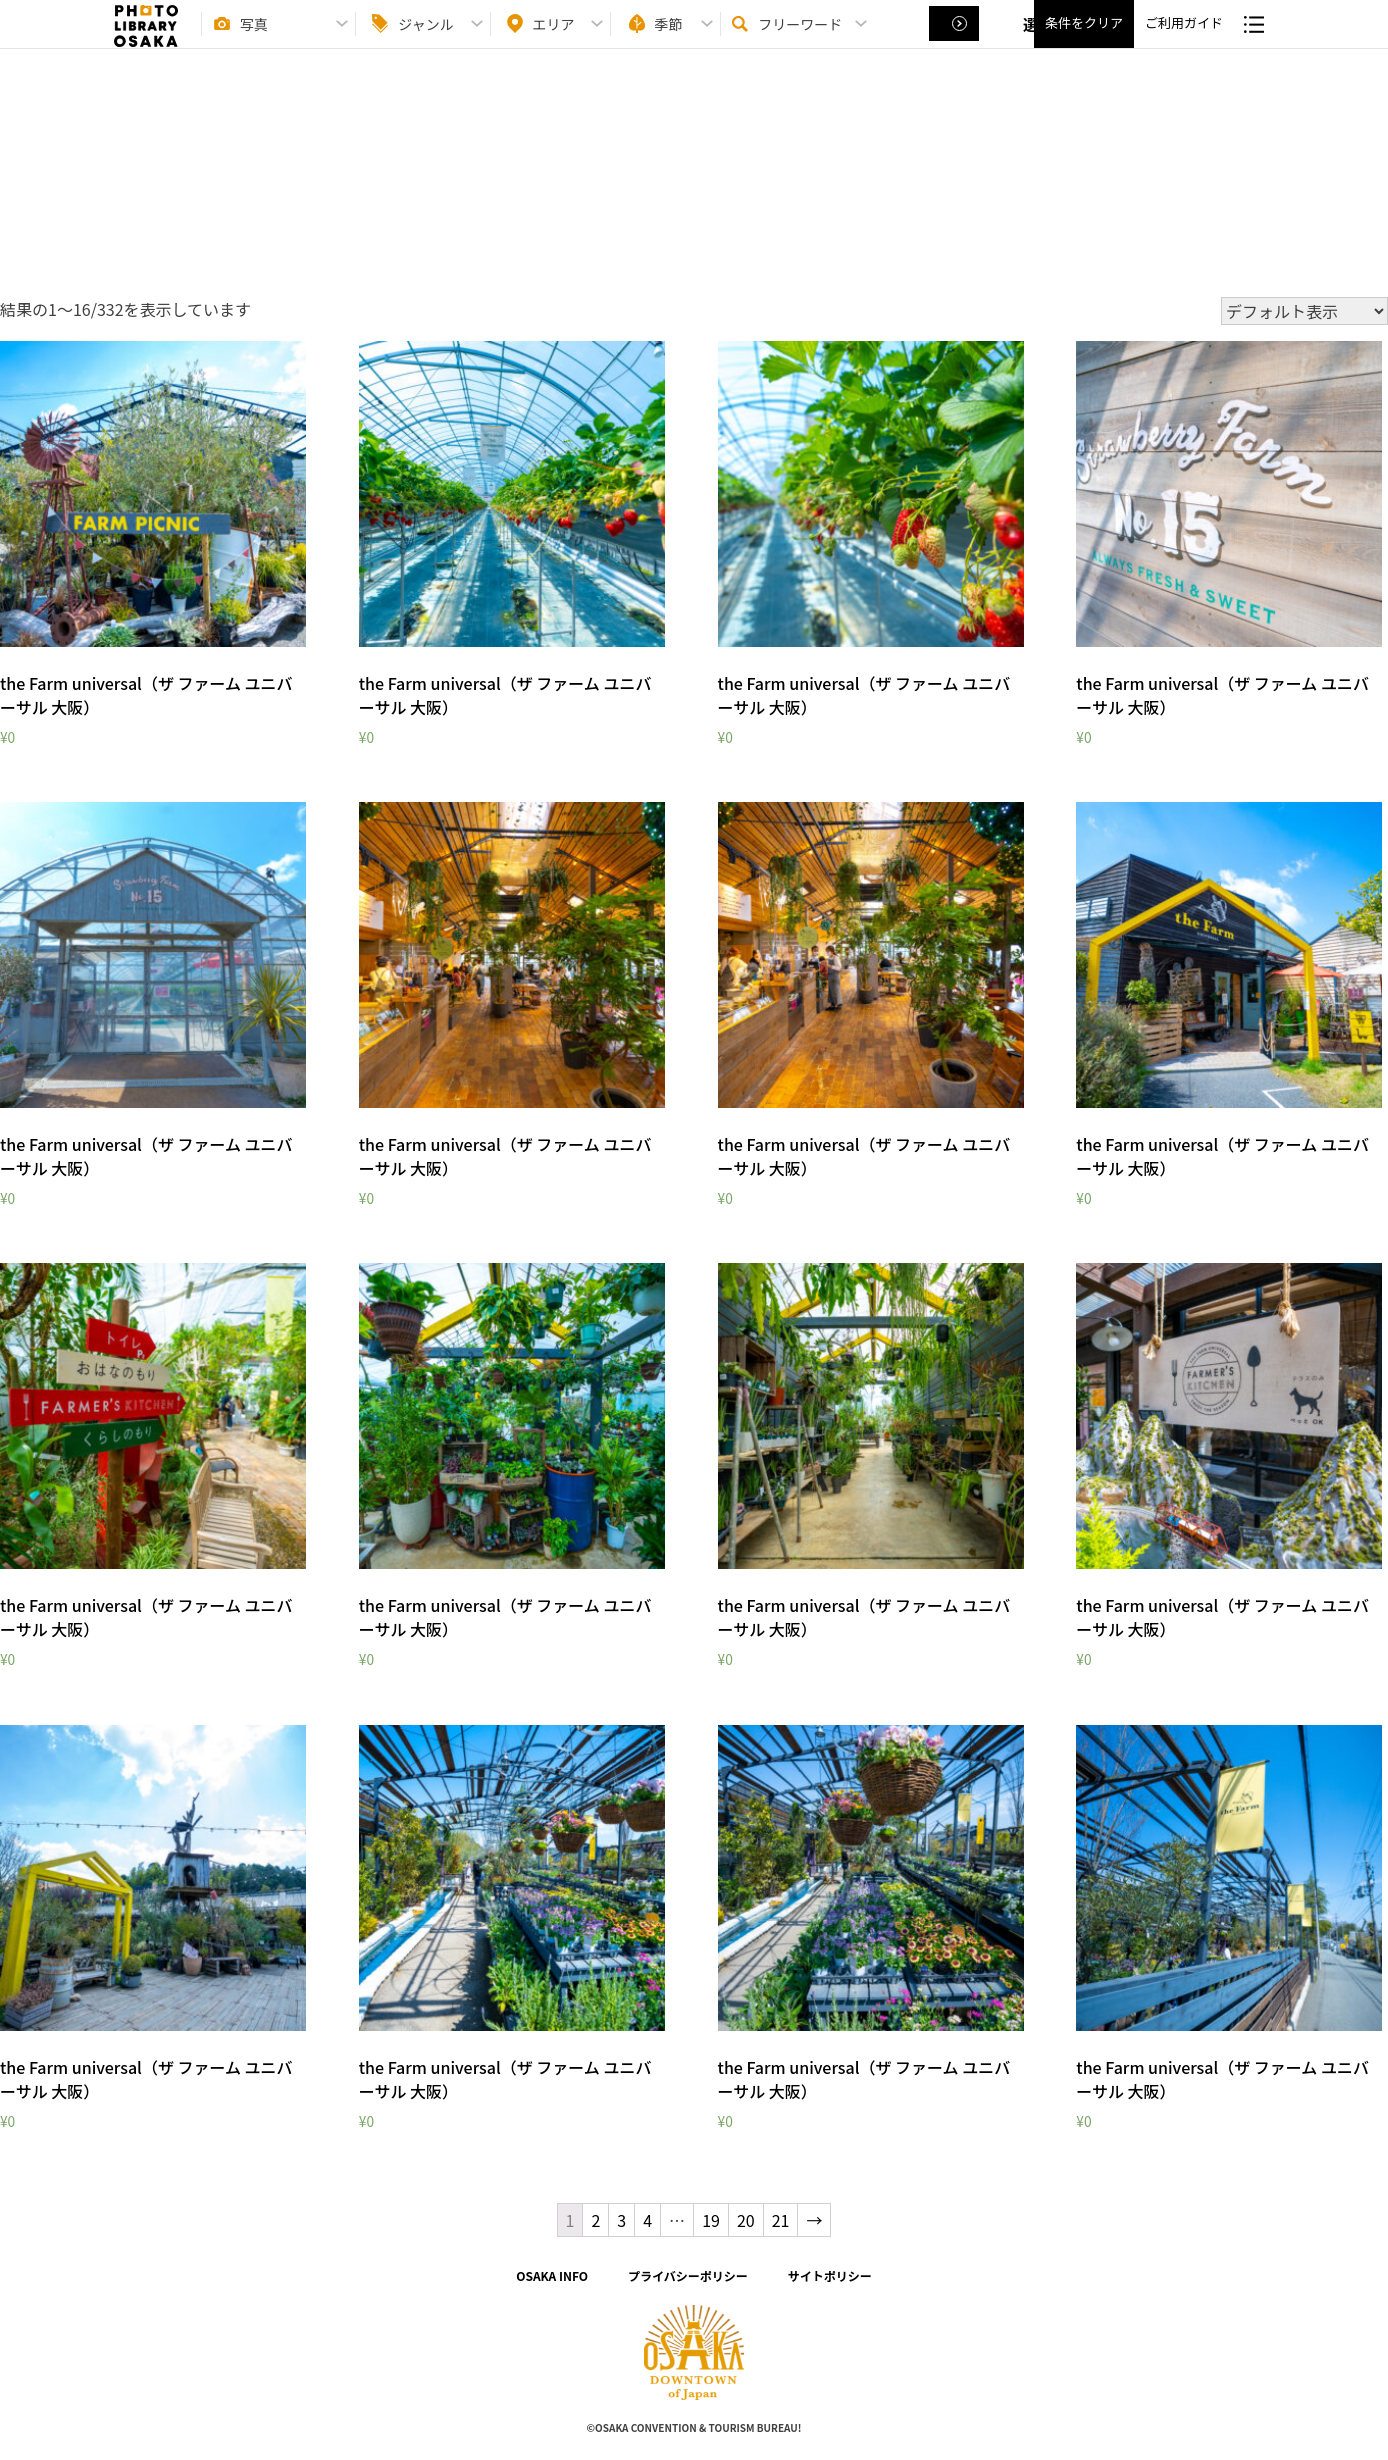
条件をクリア (1084, 40)
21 (781, 2220)
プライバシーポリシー (688, 2275)
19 (711, 2220)
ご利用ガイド (1184, 40)
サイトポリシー (830, 2275)
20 (746, 2220)
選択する (956, 41)
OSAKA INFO (552, 2275)
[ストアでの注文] (1304, 311)
